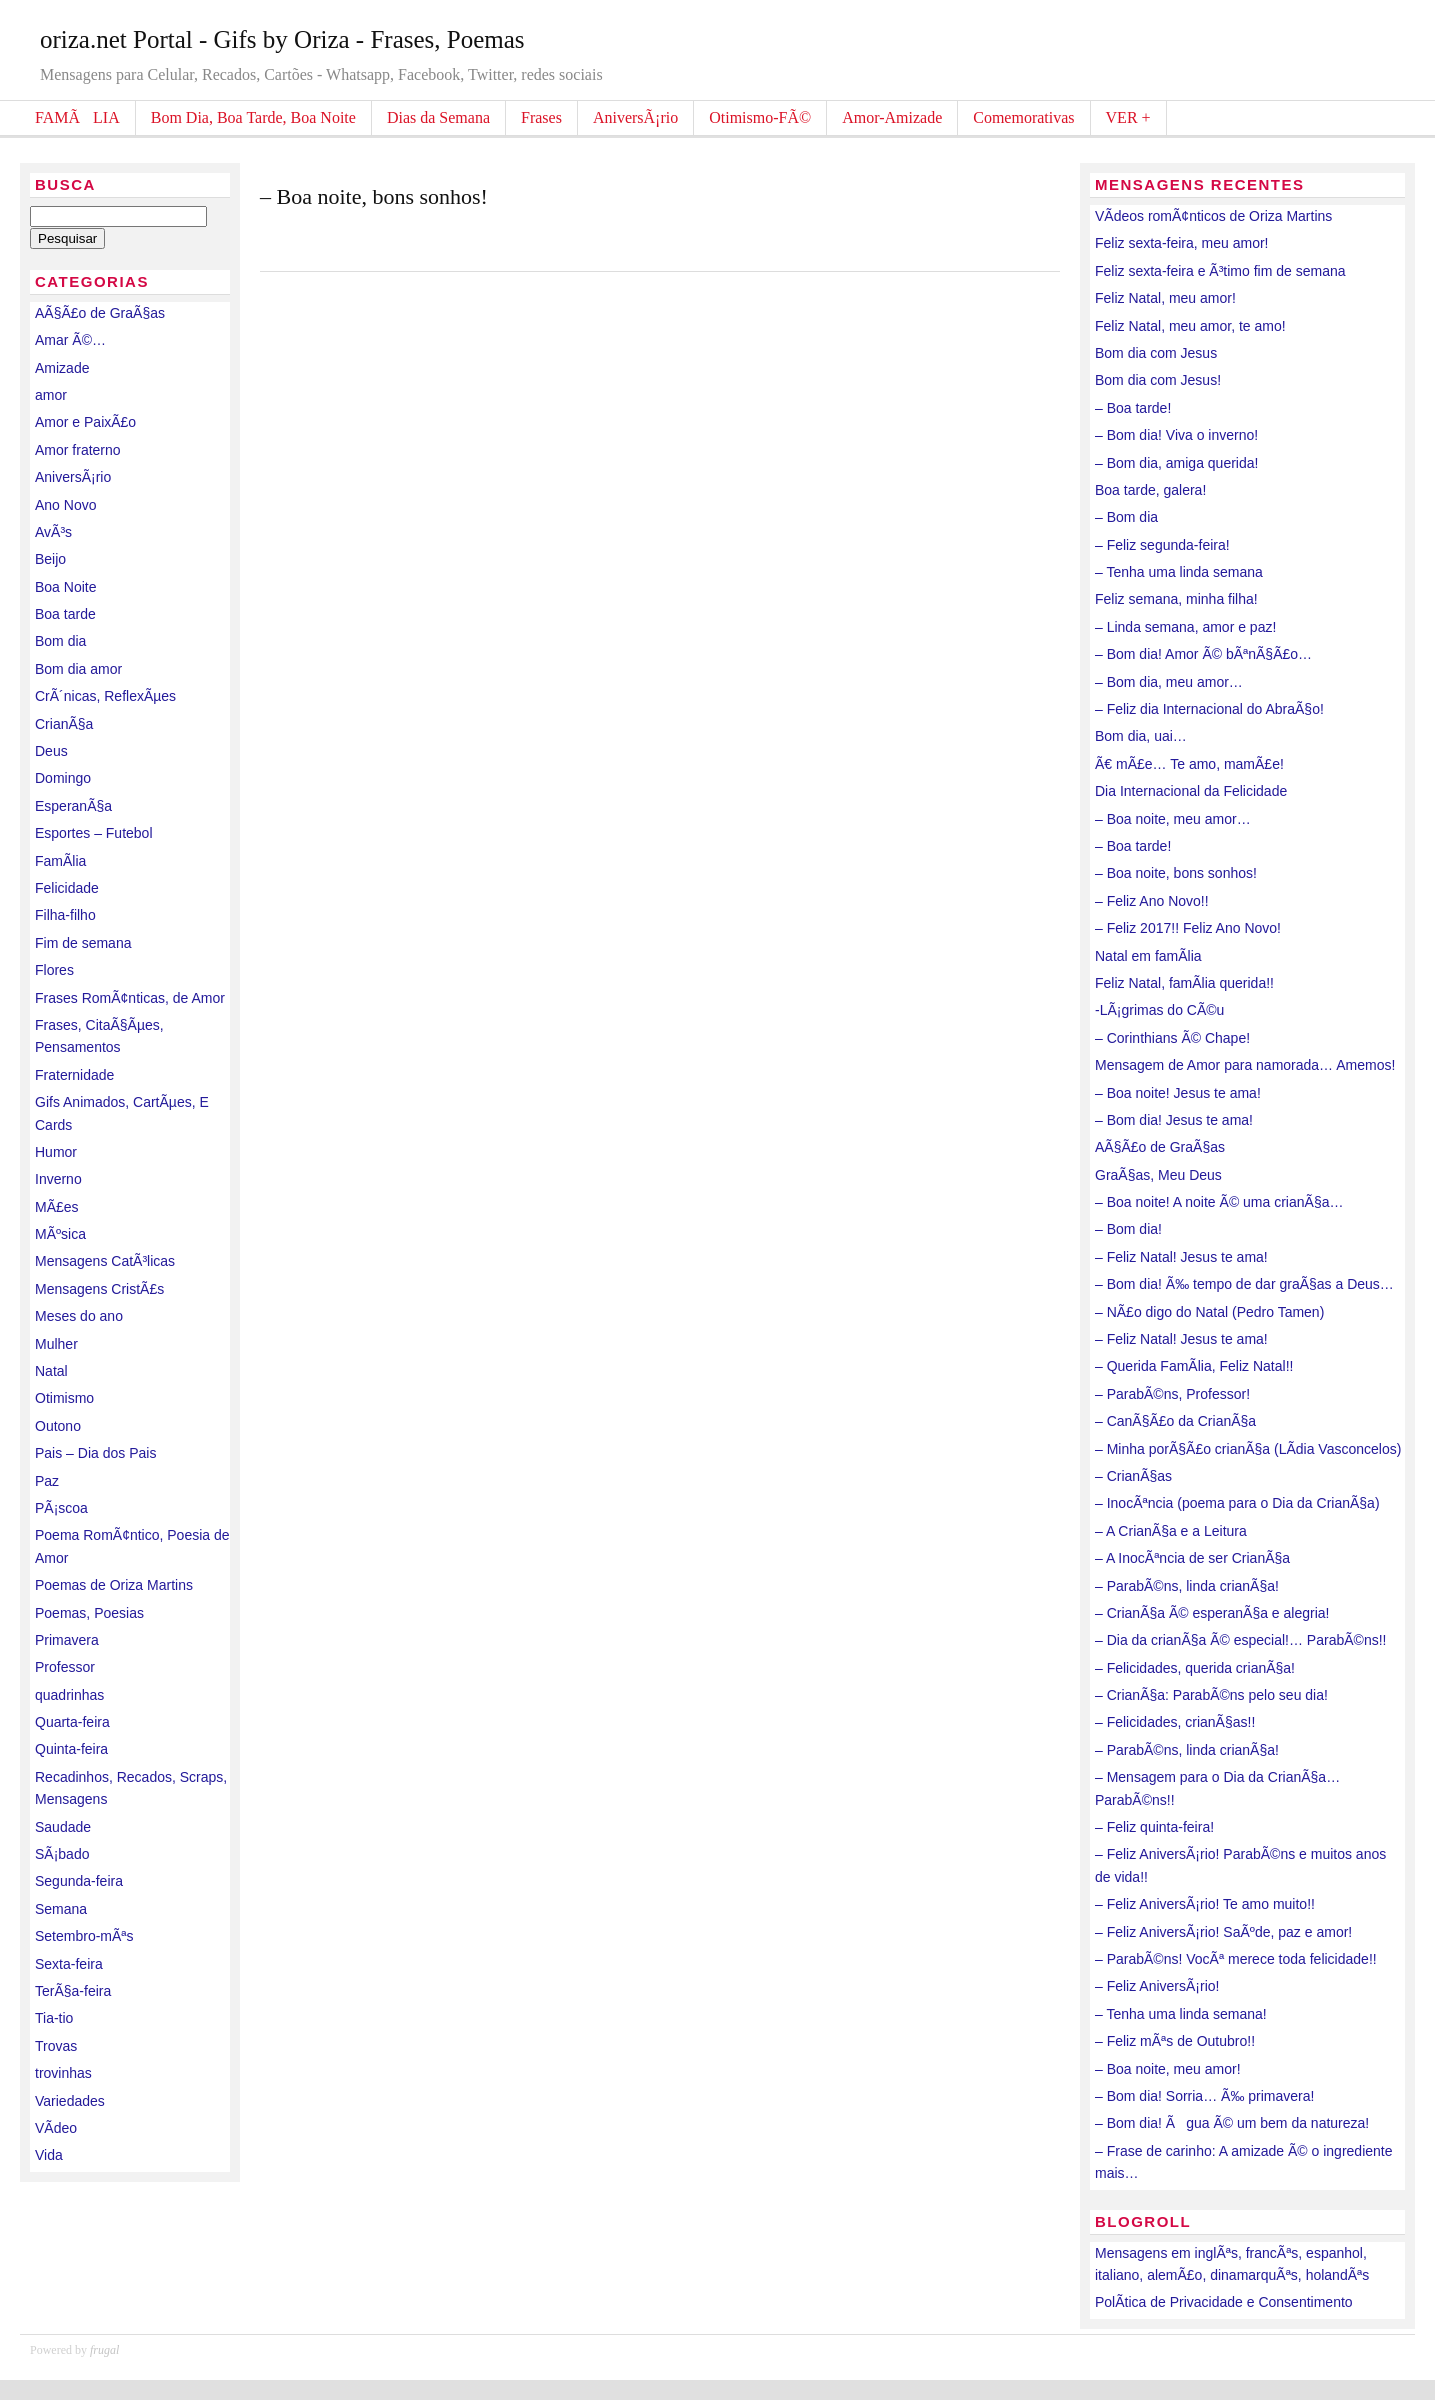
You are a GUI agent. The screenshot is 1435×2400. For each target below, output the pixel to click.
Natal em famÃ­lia (1148, 956)
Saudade (63, 1827)
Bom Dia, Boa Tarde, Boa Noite (253, 117)
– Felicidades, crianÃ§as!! (1175, 1722)
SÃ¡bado (62, 1854)
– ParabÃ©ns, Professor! (1172, 1394)
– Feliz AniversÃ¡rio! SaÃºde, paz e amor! (1223, 1932)
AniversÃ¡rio (635, 117)
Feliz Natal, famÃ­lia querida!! (1184, 983)
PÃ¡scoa (61, 1508)
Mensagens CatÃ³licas (105, 1261)
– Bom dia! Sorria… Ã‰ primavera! (1204, 2096)
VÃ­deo (56, 2128)
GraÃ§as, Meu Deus (1158, 1175)
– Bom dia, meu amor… (1169, 682)
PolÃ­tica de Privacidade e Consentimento (1224, 2302)
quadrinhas (69, 1695)
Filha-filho (65, 915)
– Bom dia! (1128, 1229)
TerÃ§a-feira (73, 1991)
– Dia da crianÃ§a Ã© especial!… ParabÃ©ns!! (1240, 1640)
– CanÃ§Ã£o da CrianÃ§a (1175, 1421)
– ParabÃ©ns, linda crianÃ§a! (1187, 1586)
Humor (56, 1152)
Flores (54, 970)
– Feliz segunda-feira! (1162, 545)
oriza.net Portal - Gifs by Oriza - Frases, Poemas (282, 39)
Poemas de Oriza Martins (114, 1585)
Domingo (63, 778)
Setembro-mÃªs (84, 1936)
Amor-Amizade (892, 117)
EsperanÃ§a (73, 806)
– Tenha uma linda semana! (1181, 2014)
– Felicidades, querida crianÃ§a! (1195, 1668)
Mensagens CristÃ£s (99, 1289)
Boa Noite (65, 587)
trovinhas (63, 2073)
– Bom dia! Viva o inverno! (1176, 435)
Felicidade (67, 888)
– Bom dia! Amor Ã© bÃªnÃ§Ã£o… (1203, 654)
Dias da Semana (438, 117)
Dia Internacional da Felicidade (1191, 791)
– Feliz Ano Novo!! (1152, 901)
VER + (1128, 117)
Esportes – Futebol (94, 833)
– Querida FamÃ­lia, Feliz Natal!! (1194, 1366)
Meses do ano (79, 1316)
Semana (61, 1909)
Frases (541, 117)
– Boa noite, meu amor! (1168, 2069)
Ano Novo (65, 505)
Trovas (56, 2046)
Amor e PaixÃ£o (85, 422)
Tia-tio (54, 2018)
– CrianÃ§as (1133, 1476)
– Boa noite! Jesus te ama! (1178, 1093)
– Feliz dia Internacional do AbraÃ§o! (1209, 709)
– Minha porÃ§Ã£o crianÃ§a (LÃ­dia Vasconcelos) (1248, 1449)
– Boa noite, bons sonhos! (374, 196)
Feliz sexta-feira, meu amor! (1182, 243)
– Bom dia (1126, 517)
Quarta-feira (72, 1722)
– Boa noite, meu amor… (1173, 819)
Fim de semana (83, 943)
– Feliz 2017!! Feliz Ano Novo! (1188, 928)
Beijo (50, 559)
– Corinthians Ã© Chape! (1172, 1038)
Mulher (56, 1344)
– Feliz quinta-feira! (1154, 1827)
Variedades (70, 2101)
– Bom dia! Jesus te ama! (1174, 1120)
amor (51, 395)
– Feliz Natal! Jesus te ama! (1181, 1257)
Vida (49, 2155)
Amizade (62, 368)
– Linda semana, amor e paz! (1185, 627)
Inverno (58, 1179)
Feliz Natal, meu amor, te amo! (1190, 326)
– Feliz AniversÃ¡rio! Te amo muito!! (1205, 1904)
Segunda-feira (79, 1881)
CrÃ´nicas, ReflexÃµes (105, 696)
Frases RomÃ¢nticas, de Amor (130, 998)
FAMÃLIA (77, 117)
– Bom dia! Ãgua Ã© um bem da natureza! (1232, 2123)
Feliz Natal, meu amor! (1165, 298)
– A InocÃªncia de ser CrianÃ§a (1192, 1558)
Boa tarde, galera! (1150, 490)
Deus (51, 751)
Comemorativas (1023, 117)
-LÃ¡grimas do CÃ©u (1159, 1010)
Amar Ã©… (70, 340)
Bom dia (60, 641)
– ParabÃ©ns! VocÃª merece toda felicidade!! (1236, 1959)
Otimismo (64, 1398)
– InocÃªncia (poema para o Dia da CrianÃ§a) (1237, 1503)
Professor (65, 1667)
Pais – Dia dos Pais (95, 1453)
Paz (47, 1481)
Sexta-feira (69, 1964)
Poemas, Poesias (89, 1613)
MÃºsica (60, 1234)
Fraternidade (74, 1075)
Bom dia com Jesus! (1158, 380)
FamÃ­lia (60, 861)
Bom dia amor (78, 669)
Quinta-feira (71, 1749)
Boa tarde (65, 614)
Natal (51, 1371)
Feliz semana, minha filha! (1176, 599)
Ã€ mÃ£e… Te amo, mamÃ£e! (1189, 764)
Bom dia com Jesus (1156, 353)
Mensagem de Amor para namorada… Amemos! (1245, 1065)
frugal (104, 2350)
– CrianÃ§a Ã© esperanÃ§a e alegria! (1212, 1613)
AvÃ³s (53, 532)
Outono (58, 1426)
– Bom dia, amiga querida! (1176, 463)
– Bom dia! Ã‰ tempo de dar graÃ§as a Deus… (1244, 1284)
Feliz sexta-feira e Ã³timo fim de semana (1220, 271)
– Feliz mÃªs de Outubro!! (1175, 2041)
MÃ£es (57, 1207)
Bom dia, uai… (1141, 736)
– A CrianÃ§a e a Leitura (1171, 1531)
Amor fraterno (78, 450)
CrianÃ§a (64, 724)
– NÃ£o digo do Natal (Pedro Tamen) (1209, 1312)
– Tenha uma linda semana (1179, 572)
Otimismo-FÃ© (760, 117)
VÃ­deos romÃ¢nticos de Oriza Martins (1213, 216)
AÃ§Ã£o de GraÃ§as (100, 313)
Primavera (67, 1640)
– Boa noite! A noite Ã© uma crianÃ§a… (1219, 1202)
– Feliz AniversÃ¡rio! (1157, 1986)
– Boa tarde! (1133, 408)
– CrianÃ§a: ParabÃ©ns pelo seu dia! (1211, 1695)
